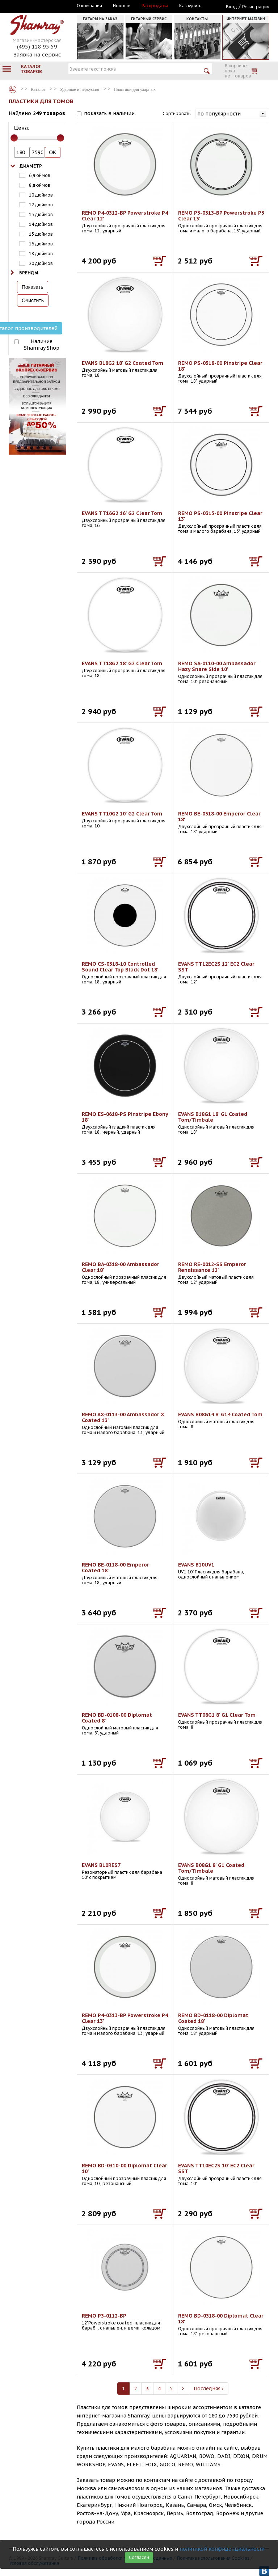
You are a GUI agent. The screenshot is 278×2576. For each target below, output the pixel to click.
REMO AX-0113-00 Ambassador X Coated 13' (123, 1417)
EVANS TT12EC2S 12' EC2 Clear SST (216, 967)
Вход (231, 6)
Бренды (28, 272)
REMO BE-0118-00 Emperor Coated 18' (115, 1567)
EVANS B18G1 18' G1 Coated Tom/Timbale (212, 1117)
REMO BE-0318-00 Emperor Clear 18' (219, 816)
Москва (42, 6)
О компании (89, 5)
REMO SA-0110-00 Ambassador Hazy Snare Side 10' (217, 666)
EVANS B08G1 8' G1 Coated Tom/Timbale (211, 1868)
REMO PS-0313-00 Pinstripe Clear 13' (220, 516)
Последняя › (209, 2388)
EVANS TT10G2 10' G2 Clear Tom (122, 814)
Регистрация (255, 6)
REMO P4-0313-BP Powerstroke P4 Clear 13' (125, 2018)
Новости (122, 5)
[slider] (14, 138)
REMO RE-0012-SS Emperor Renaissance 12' (212, 1267)
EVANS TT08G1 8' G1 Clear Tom (217, 1715)
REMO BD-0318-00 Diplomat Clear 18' (221, 2318)
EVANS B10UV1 (196, 1565)
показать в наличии (109, 113)
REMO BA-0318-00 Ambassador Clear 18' (120, 1267)
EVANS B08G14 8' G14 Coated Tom (220, 1414)
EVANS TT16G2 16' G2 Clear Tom (122, 513)
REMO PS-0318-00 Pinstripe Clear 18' (220, 366)
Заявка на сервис (37, 54)
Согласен (139, 2557)
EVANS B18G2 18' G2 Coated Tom (122, 363)
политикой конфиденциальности (222, 2549)
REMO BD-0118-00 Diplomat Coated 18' (213, 2018)
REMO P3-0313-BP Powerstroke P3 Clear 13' (221, 216)
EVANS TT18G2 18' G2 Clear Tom (122, 663)
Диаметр (31, 166)
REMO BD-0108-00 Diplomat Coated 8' (117, 1718)
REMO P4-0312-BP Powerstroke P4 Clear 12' (125, 216)
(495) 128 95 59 (37, 46)
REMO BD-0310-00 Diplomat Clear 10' (124, 2168)
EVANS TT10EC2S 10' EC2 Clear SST (216, 2168)
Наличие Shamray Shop (41, 344)
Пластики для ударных (135, 89)
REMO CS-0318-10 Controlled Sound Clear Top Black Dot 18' (120, 967)
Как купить (190, 5)
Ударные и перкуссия (79, 89)
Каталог (12, 89)
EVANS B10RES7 (101, 1865)
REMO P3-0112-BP (104, 2316)
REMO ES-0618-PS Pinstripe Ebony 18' (125, 1117)
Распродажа (155, 5)
